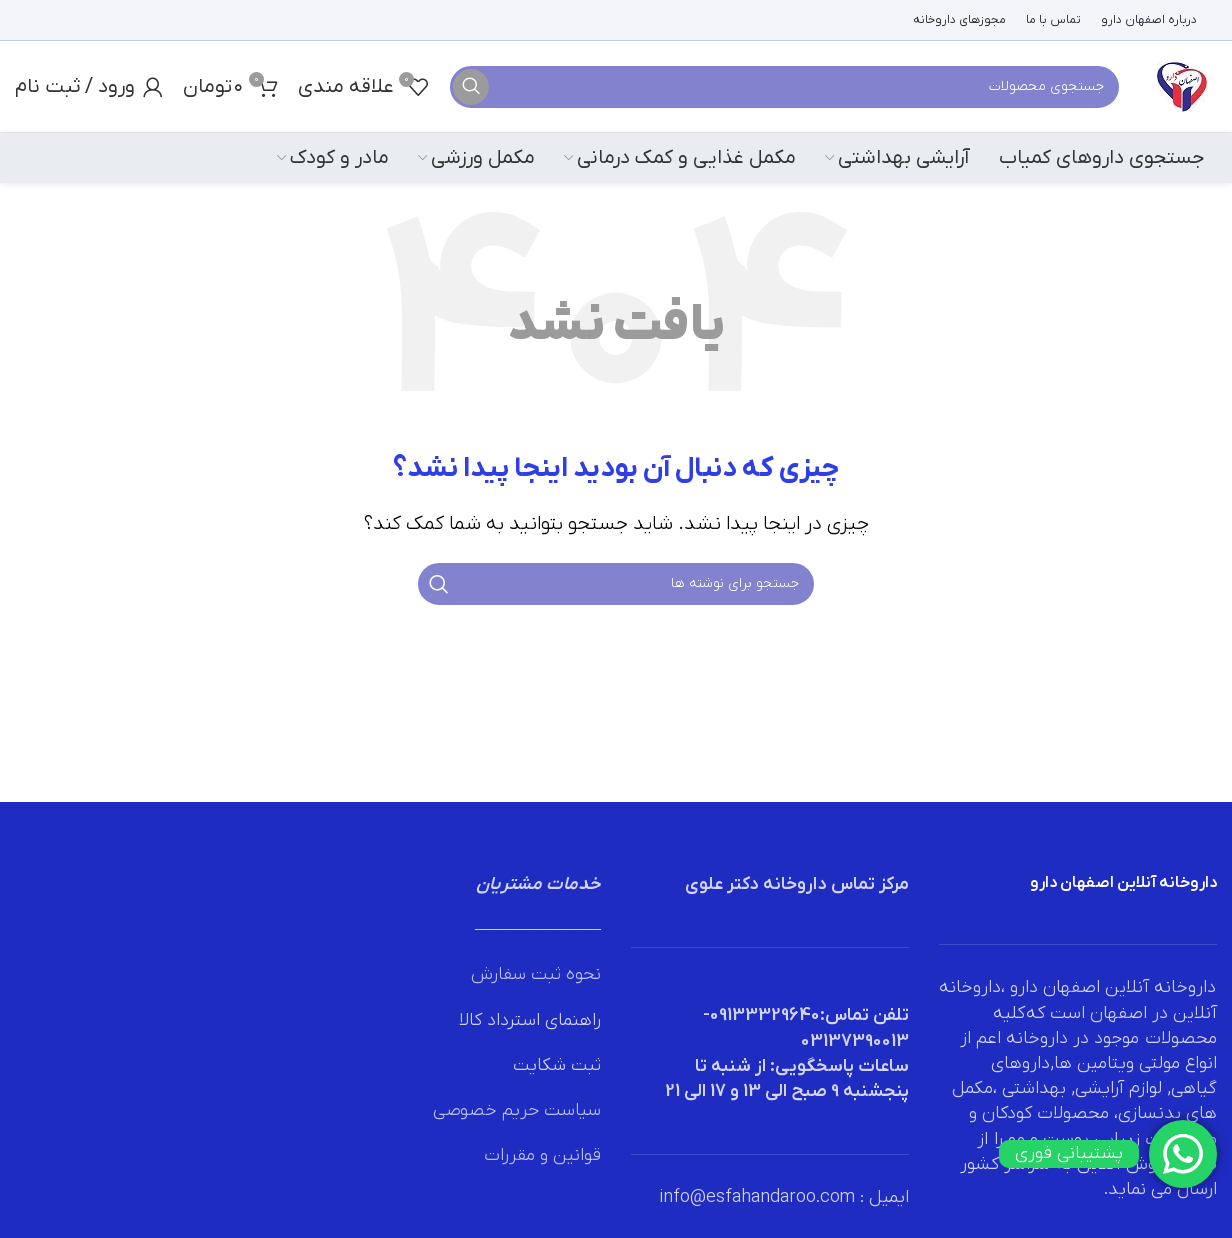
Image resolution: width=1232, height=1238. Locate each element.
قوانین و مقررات (542, 1155)
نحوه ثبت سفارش (536, 974)
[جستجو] (784, 87)
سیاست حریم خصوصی (517, 1110)
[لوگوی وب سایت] (1182, 85)
